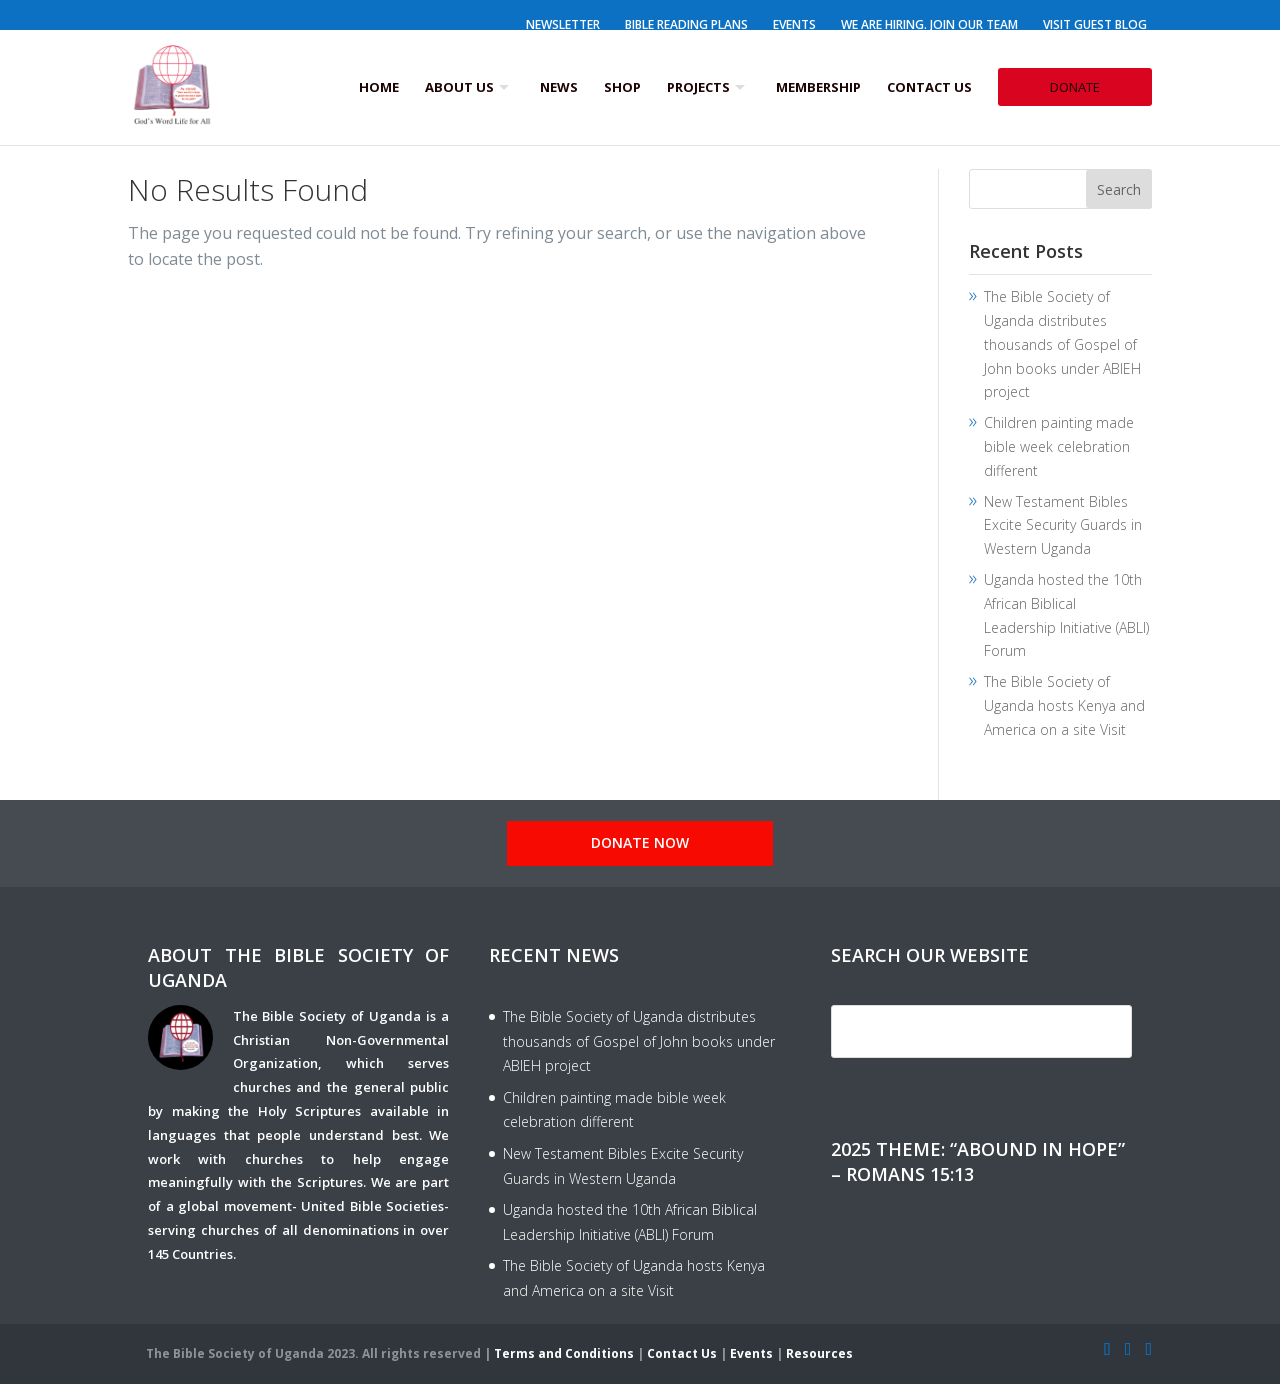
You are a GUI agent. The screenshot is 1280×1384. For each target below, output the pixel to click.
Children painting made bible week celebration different (1059, 446)
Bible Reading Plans (686, 24)
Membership (818, 87)
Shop (622, 87)
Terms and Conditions (564, 1353)
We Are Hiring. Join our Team (929, 24)
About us (459, 87)
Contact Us (929, 87)
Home (379, 87)
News (559, 87)
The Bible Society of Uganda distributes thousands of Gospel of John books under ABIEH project (1062, 344)
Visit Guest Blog (1095, 24)
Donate (1075, 87)
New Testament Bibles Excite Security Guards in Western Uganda (1063, 525)
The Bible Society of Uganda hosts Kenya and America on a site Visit (1064, 705)
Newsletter (563, 24)
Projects (698, 87)
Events (794, 24)
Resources (819, 1353)
